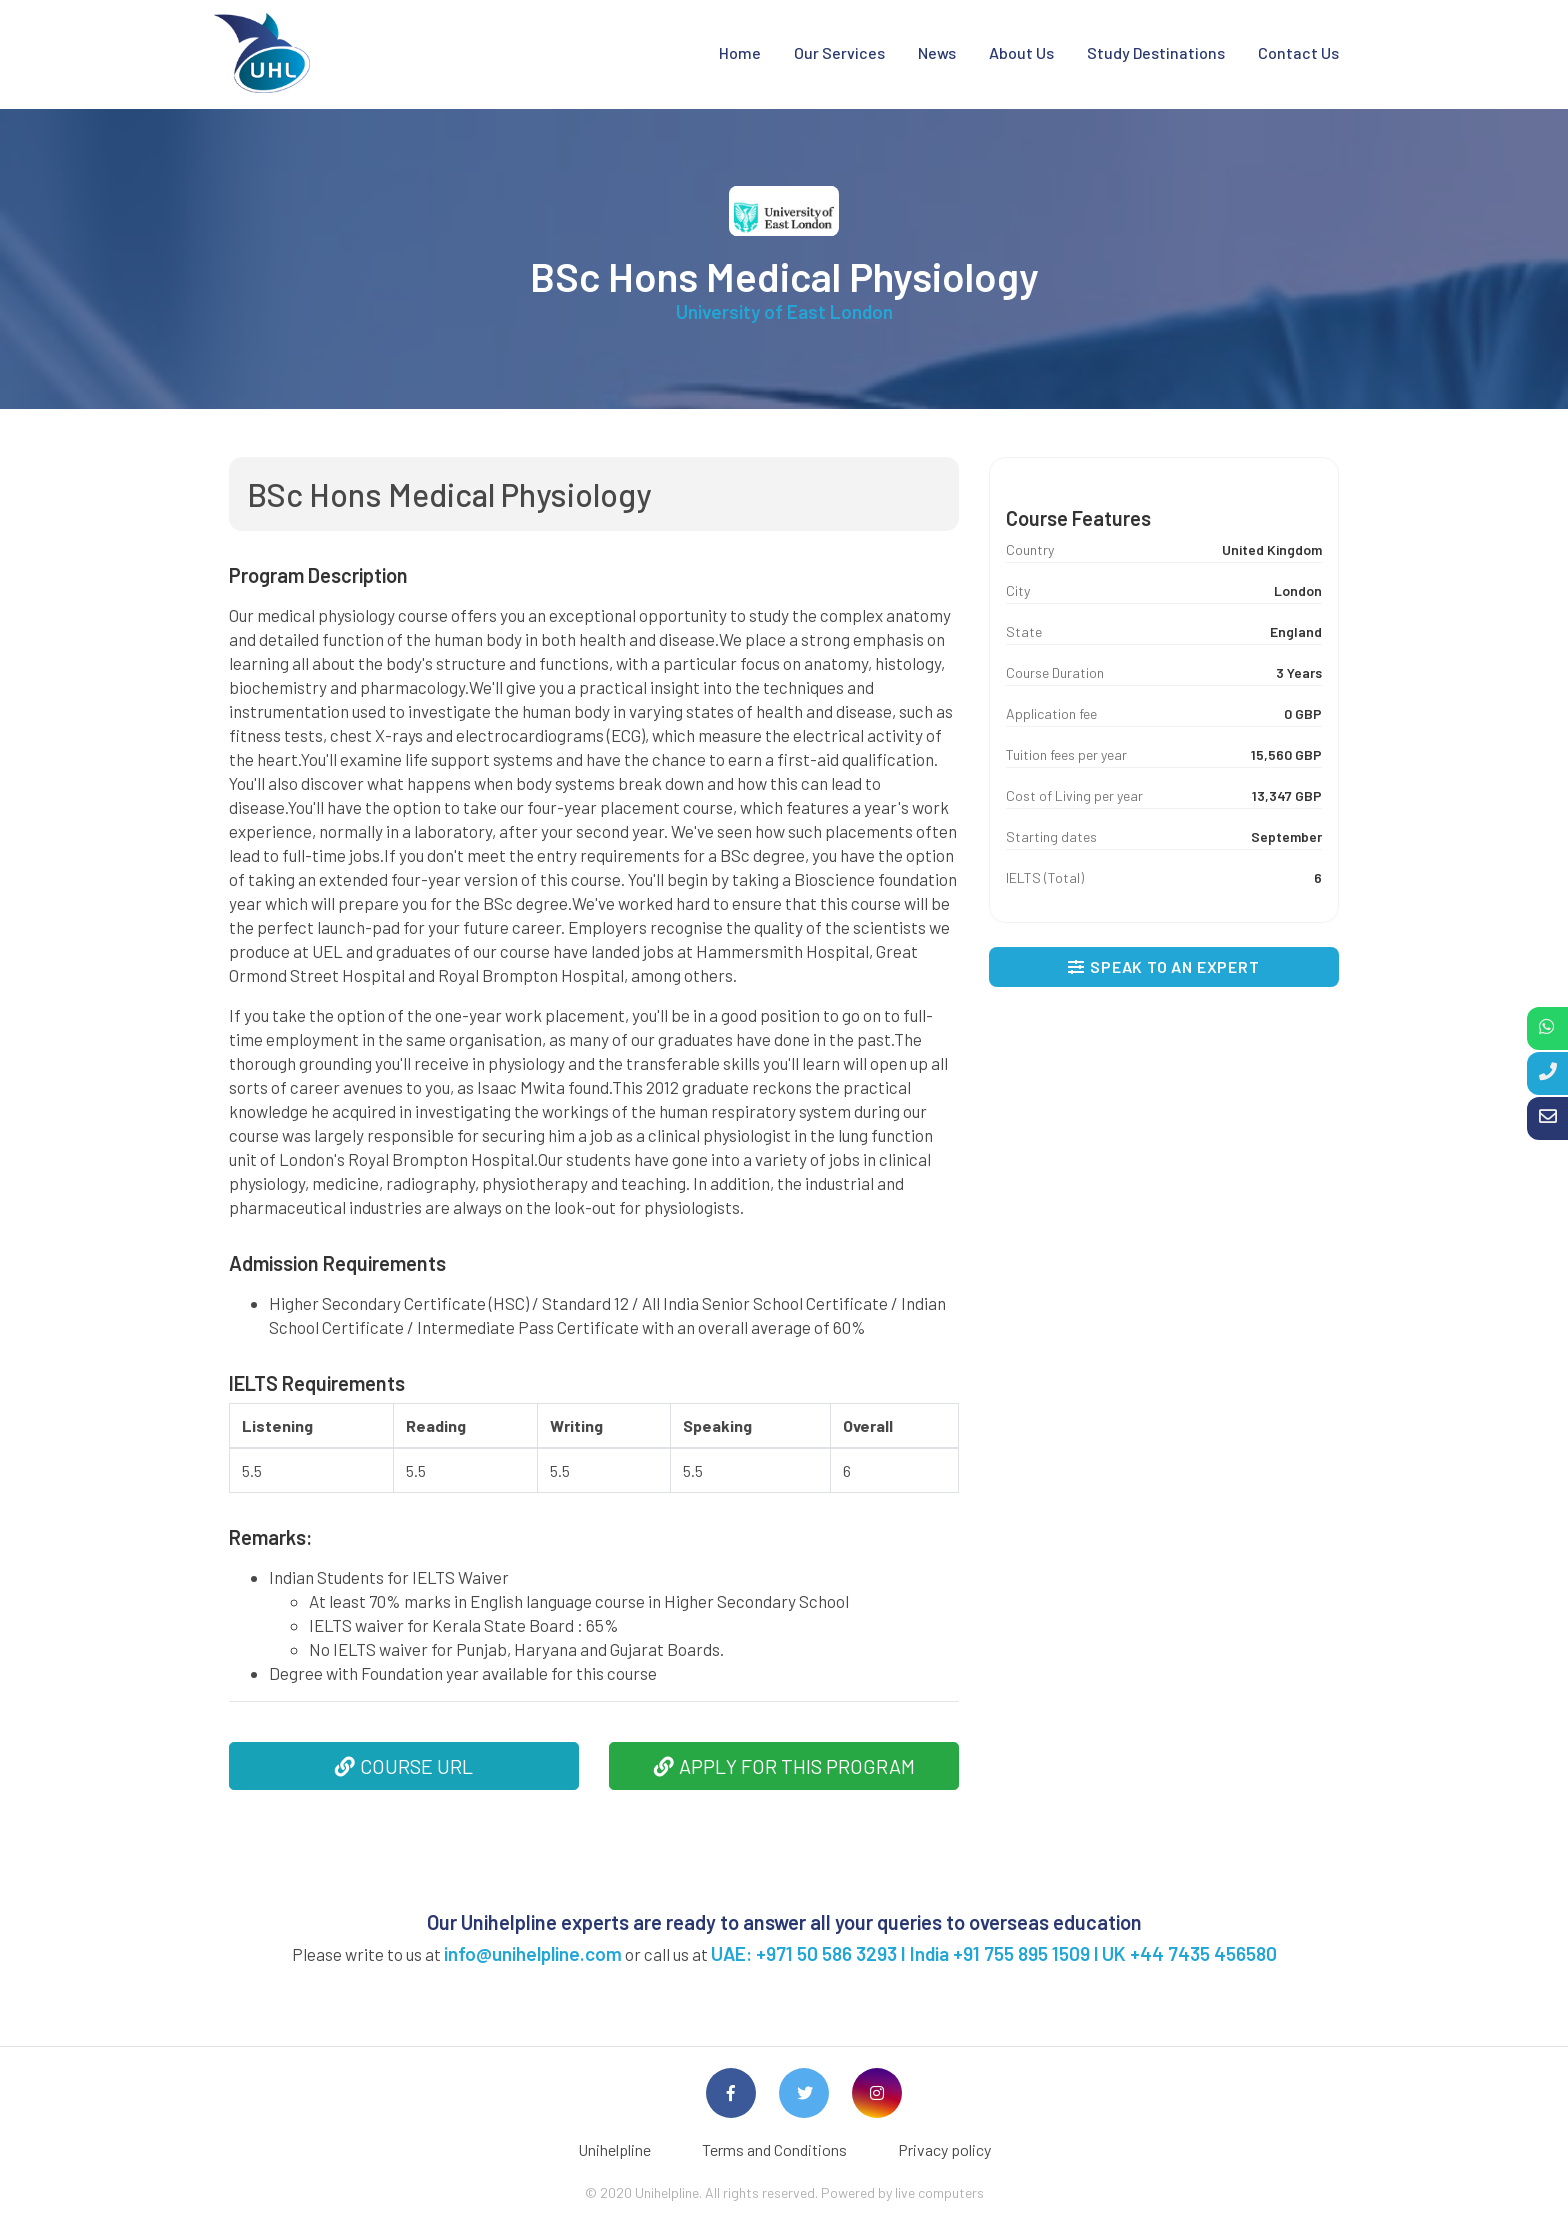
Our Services (839, 52)
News (937, 52)
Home (740, 52)
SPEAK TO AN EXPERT (1163, 966)
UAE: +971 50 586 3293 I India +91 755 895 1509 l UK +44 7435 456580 (994, 1953)
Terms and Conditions (774, 2149)
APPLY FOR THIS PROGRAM (784, 1766)
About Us (1021, 52)
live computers (939, 2192)
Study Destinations (1156, 52)
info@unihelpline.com (533, 1953)
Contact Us (1298, 52)
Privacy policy (944, 2149)
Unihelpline (614, 2149)
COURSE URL (404, 1766)
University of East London (784, 311)
